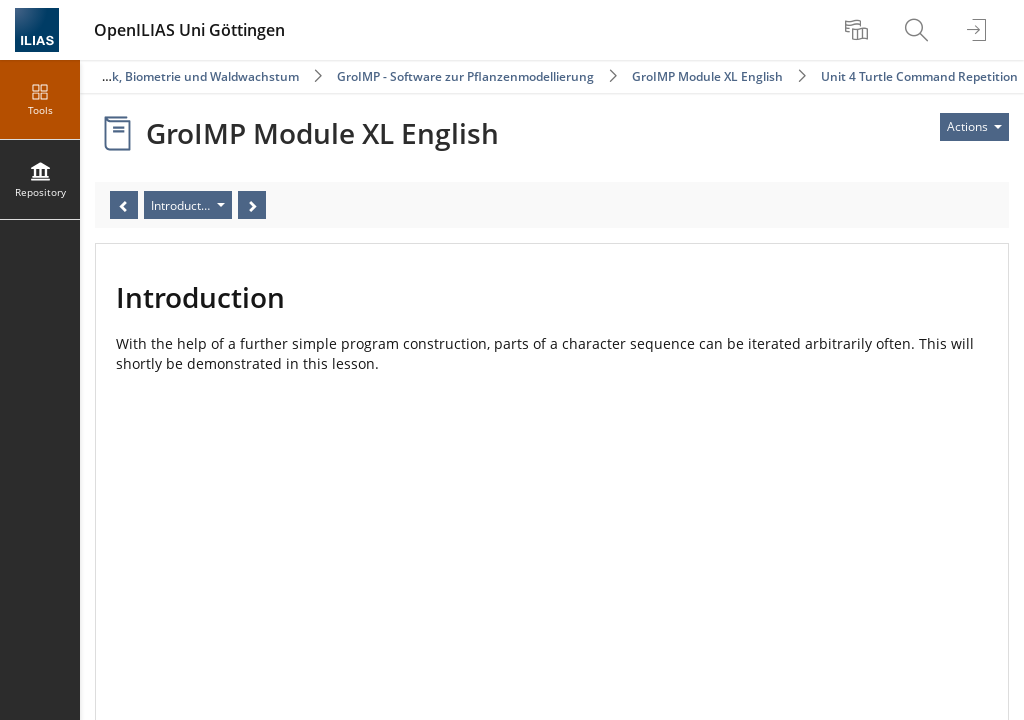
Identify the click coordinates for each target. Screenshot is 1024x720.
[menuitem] (859, 30)
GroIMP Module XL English (707, 76)
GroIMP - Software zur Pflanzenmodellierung (465, 76)
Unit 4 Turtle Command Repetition (919, 76)
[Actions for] (974, 127)
